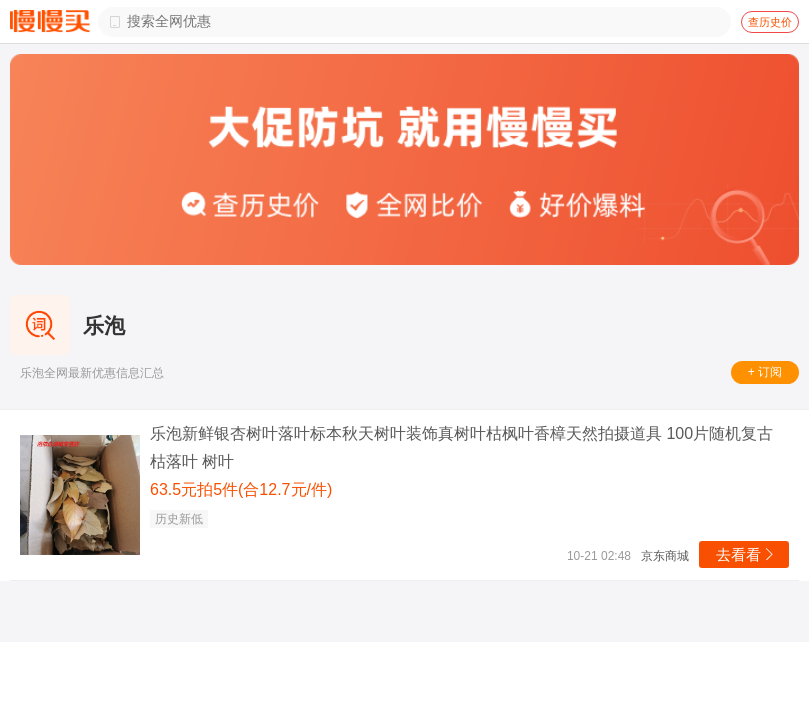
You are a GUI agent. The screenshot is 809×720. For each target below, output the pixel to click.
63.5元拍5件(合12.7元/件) (241, 489)
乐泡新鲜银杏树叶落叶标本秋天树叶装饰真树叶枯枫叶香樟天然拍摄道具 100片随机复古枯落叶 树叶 (461, 447)
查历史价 (770, 22)
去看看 (746, 554)
